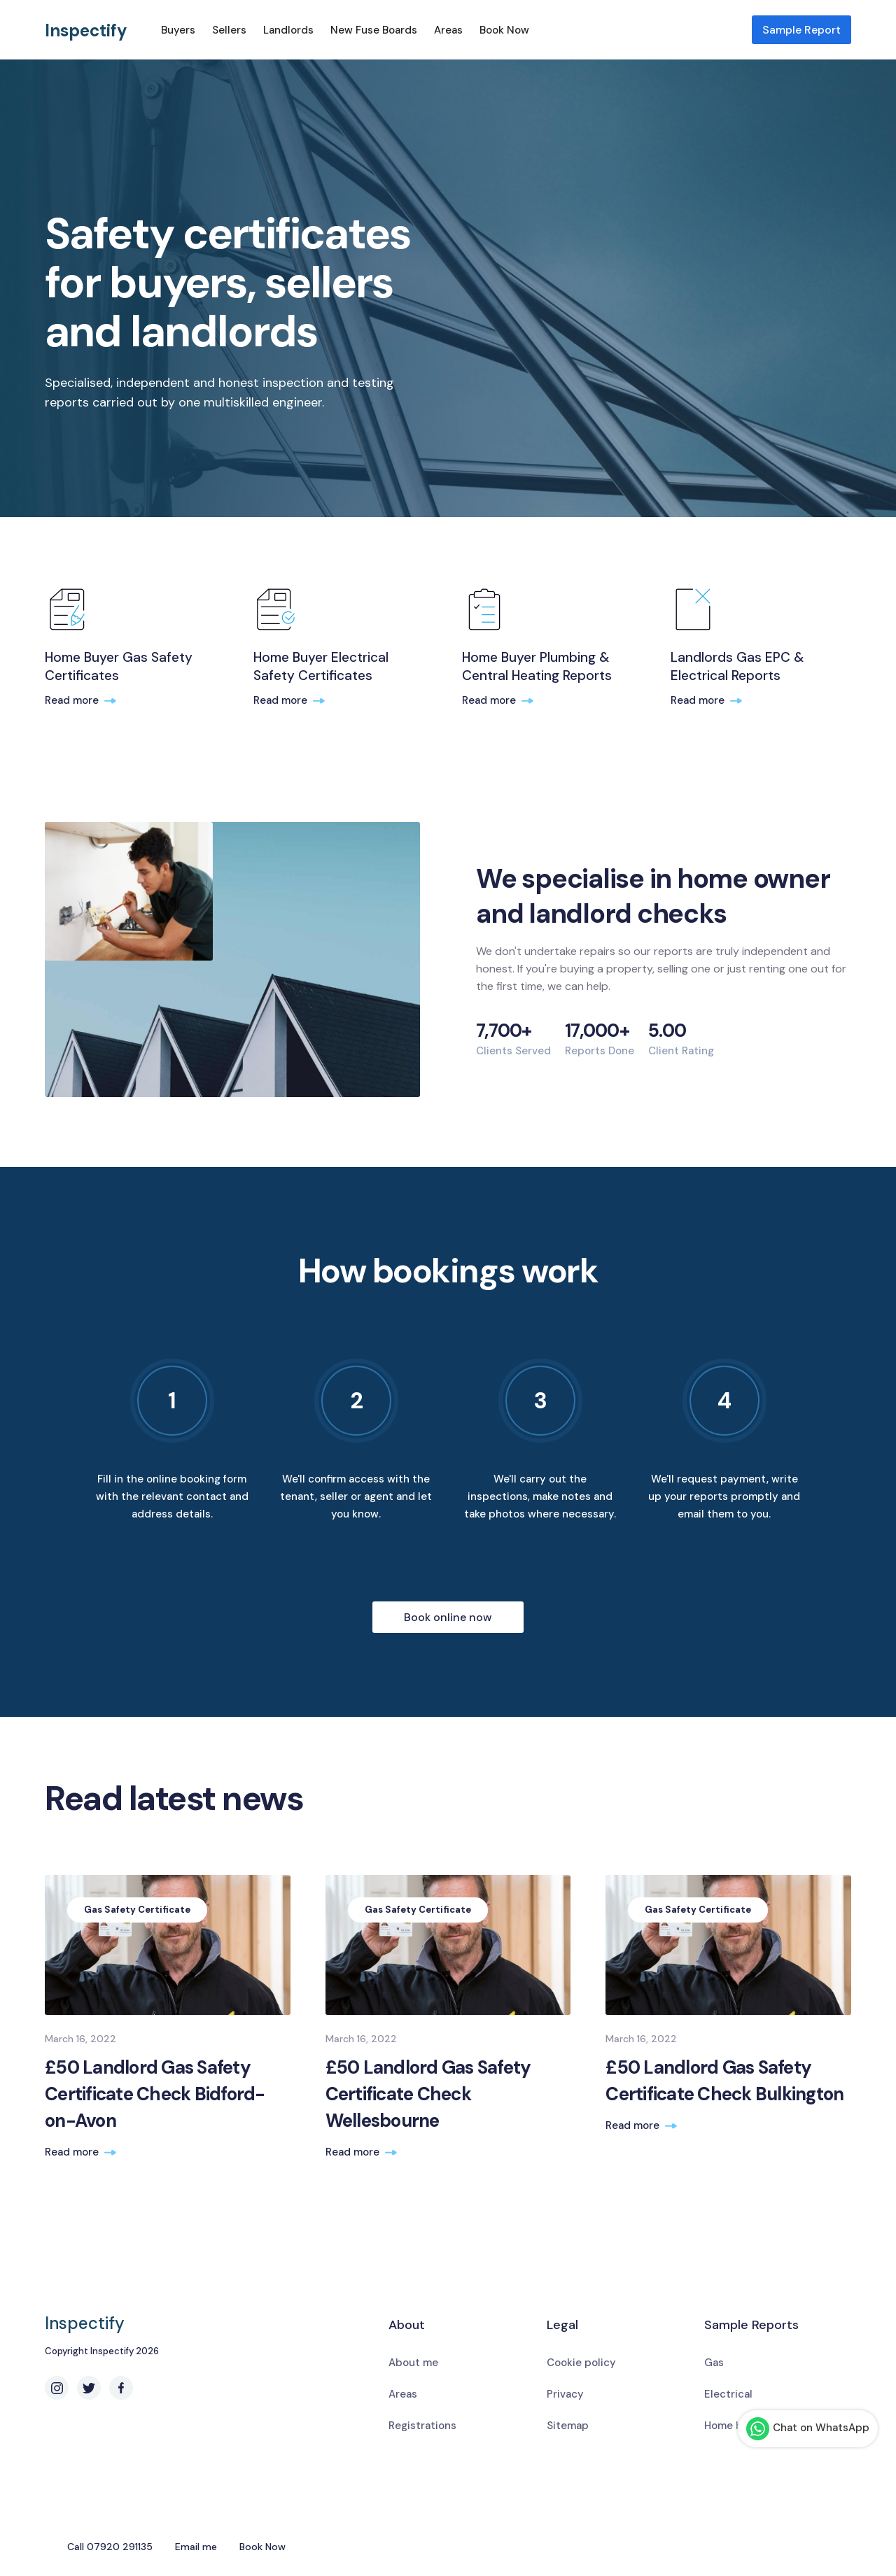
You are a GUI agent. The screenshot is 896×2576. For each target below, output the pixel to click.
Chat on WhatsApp (807, 2428)
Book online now (448, 1617)
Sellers (229, 30)
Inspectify (86, 30)
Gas (714, 2363)
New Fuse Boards (373, 30)
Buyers (178, 30)
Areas (448, 30)
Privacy (565, 2394)
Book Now (504, 30)
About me (413, 2363)
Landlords (288, 30)
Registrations (422, 2426)
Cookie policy (581, 2363)
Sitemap (568, 2426)
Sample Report (801, 29)
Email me (196, 2546)
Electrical (728, 2394)
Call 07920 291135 (110, 2546)
